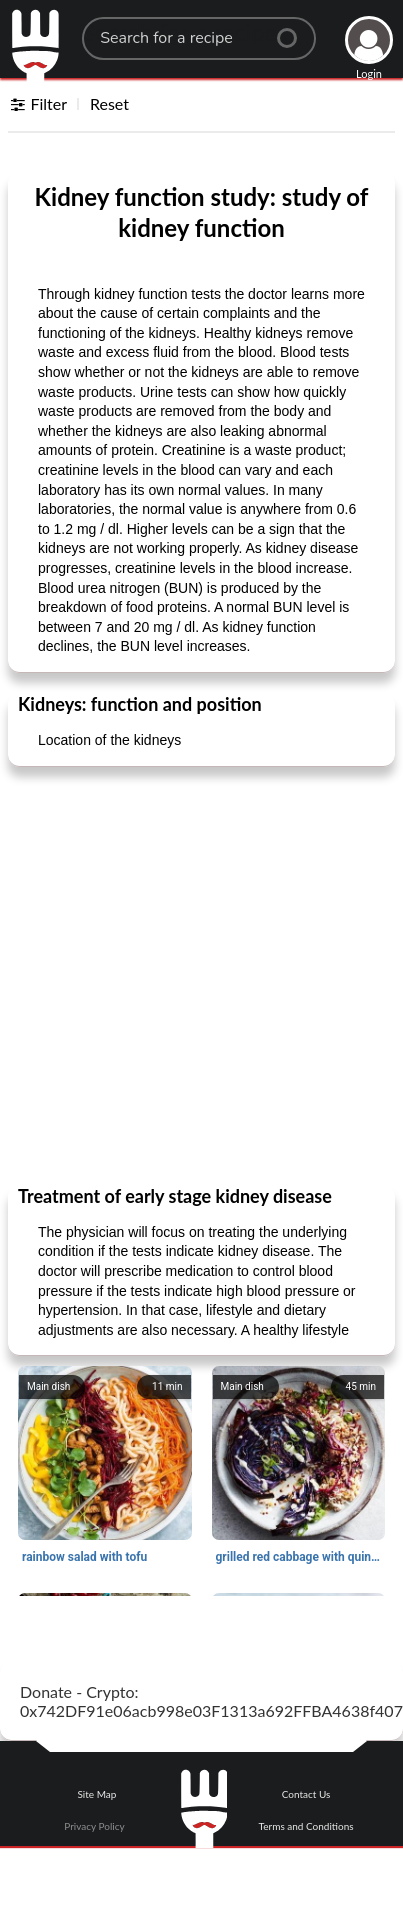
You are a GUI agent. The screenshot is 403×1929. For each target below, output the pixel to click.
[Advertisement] (187, 974)
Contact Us (306, 1794)
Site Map (96, 1794)
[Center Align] (294, 30)
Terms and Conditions (306, 1826)
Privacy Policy (94, 1826)
